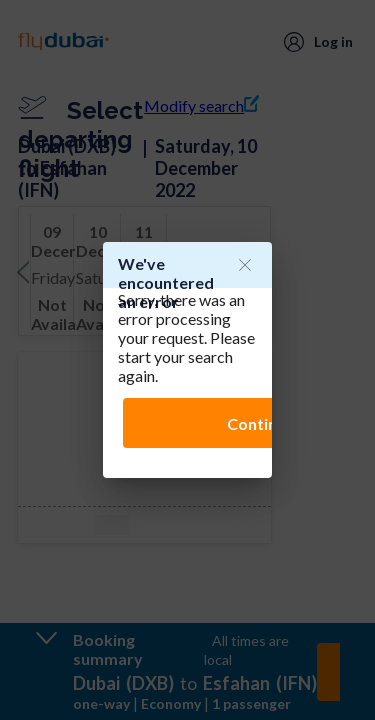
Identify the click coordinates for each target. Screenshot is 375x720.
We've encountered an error (166, 282)
